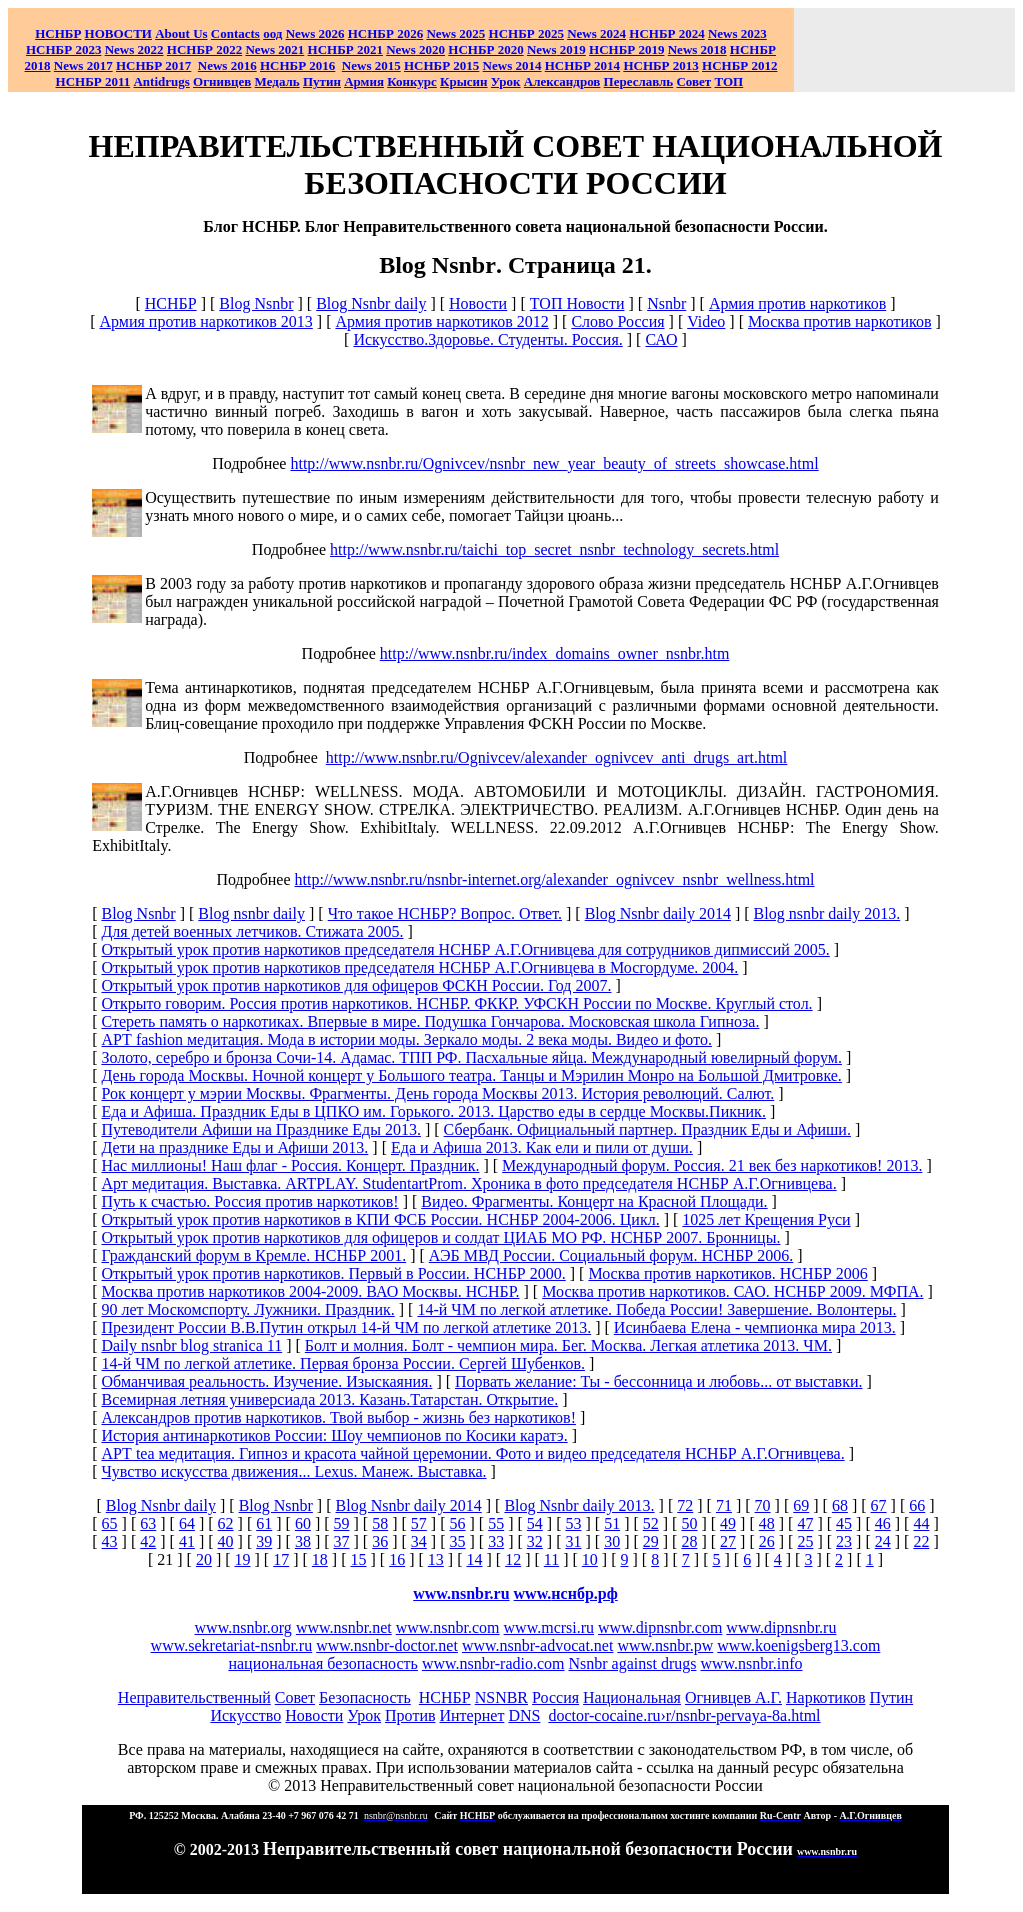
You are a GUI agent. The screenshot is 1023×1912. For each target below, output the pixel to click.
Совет (295, 1697)
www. (566, 1593)
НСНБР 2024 (666, 33)
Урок (506, 81)
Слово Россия (617, 321)
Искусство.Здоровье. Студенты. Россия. (487, 339)
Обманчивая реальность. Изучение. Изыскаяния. (266, 1381)
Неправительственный (194, 1697)
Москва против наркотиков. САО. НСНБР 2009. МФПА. (732, 1291)
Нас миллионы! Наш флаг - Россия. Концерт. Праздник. (290, 1165)
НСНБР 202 (385, 33)
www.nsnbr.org (243, 1627)
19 (243, 1559)
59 (342, 1523)
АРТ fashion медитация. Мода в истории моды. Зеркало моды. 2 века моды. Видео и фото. (406, 1039)
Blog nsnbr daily (251, 913)
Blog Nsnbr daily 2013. (579, 1505)
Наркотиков (825, 1697)
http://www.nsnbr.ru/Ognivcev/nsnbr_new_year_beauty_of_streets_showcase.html (554, 463)
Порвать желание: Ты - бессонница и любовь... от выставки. (658, 1381)
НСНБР (171, 303)
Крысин (464, 81)
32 (535, 1541)
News (582, 33)
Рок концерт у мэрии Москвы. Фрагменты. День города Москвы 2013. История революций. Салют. (437, 1093)
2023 (737, 33)
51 (612, 1523)
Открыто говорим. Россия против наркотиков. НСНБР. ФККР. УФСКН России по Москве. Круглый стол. (456, 1003)
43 (110, 1541)
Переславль (639, 81)
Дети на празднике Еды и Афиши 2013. (234, 1147)
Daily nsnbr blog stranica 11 (191, 1345)
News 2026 (315, 33)
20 (204, 1559)
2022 (134, 49)
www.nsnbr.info (751, 1663)
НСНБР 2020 (485, 49)
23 (844, 1541)
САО (661, 339)
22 (921, 1541)
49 (728, 1523)
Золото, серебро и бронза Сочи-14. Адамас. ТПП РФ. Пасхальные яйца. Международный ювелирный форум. (471, 1057)
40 (226, 1541)
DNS (524, 1715)
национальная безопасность (322, 1663)
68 (840, 1505)
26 (767, 1541)
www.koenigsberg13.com (798, 1645)
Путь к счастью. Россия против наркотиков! (249, 1201)
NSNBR (501, 1697)
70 (763, 1505)
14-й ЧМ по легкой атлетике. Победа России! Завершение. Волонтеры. (656, 1309)
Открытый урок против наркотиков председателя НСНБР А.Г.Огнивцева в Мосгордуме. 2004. (419, 967)
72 (685, 1505)
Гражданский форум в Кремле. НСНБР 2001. (253, 1255)
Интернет (472, 1715)
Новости (478, 303)
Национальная (632, 1697)
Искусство (245, 1715)
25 (805, 1541)
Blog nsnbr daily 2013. (827, 913)
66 (917, 1505)
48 (767, 1523)
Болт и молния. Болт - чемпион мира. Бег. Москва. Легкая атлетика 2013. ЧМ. (568, 1345)
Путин (891, 1697)
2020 (415, 49)
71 (724, 1505)
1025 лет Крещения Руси (766, 1219)
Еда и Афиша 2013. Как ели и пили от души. (542, 1147)
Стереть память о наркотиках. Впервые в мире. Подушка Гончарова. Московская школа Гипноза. (430, 1021)
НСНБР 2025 (526, 33)
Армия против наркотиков (797, 303)
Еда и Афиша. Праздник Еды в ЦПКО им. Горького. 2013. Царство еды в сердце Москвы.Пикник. (433, 1111)
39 (264, 1541)
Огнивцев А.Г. (733, 1697)
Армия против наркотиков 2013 (205, 321)
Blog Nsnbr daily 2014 (658, 913)
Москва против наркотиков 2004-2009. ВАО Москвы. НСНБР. (310, 1291)
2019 (556, 49)
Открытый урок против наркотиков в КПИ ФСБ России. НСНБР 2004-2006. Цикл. (380, 1219)
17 (281, 1559)
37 (342, 1541)
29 (651, 1541)
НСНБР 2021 (345, 49)
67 (879, 1505)
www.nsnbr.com (448, 1627)
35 (458, 1541)
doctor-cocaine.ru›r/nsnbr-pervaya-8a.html (684, 1715)
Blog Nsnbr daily (371, 303)
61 (264, 1523)
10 (590, 1559)
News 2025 (455, 33)
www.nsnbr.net (344, 1627)
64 (187, 1523)
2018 (697, 49)
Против (410, 1715)
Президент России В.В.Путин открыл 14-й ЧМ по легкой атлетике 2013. (346, 1327)
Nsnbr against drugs (632, 1663)
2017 (83, 65)
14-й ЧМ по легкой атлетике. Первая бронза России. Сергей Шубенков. (342, 1363)
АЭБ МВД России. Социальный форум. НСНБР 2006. (611, 1255)
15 (359, 1559)
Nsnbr (666, 303)
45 (844, 1523)
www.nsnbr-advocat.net (537, 1645)
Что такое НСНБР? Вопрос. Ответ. (445, 913)
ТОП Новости (577, 303)
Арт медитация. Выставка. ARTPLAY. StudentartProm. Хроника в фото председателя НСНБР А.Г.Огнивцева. (468, 1183)
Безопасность (365, 1697)
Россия (555, 1697)
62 (226, 1523)
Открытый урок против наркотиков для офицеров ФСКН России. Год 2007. (356, 985)
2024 (611, 33)
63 (148, 1523)
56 (458, 1523)
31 (573, 1541)
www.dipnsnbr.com (660, 1627)
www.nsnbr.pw (665, 1645)
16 (397, 1559)
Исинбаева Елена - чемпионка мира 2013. (755, 1327)
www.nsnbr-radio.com (493, 1663)
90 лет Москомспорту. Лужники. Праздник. (247, 1309)
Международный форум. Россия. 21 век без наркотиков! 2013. (712, 1165)
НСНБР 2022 (204, 49)
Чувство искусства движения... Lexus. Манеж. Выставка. (293, 1471)
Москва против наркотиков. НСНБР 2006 (727, 1273)
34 (419, 1541)
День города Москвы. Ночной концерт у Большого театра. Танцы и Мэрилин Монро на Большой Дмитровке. (471, 1075)
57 (419, 1523)
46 (883, 1523)
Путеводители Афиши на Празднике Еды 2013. (261, 1129)
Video (706, 321)
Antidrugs (161, 81)
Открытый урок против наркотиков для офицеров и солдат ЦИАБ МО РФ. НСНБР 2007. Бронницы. (440, 1237)
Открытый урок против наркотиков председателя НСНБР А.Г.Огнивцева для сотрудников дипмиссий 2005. (465, 949)
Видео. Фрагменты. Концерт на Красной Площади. (594, 1201)
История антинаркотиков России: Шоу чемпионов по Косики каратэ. (334, 1435)
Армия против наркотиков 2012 (441, 321)
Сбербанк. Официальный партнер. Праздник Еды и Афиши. (647, 1129)
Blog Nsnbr (256, 303)
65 (110, 1523)
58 (380, 1523)
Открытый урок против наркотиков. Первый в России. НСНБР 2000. (333, 1273)
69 (801, 1505)
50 (689, 1523)
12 (513, 1559)
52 (651, 1523)
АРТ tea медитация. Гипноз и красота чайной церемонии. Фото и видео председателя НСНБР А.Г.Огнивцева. (472, 1453)
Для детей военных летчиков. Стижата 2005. (252, 931)
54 (535, 1523)
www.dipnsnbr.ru (781, 1627)
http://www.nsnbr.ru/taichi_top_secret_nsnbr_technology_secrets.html (554, 549)
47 (805, 1523)
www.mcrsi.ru (549, 1627)
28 (689, 1541)
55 (496, 1523)
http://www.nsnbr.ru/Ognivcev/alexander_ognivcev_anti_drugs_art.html (557, 757)
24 (883, 1541)
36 (380, 1541)
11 (551, 1559)
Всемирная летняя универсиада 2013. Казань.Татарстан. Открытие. (329, 1399)
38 (303, 1541)
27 (728, 1541)
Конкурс (412, 81)
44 (921, 1523)
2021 (274, 49)
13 (436, 1559)
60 (303, 1523)
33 (496, 1541)
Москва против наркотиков (840, 321)
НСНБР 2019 (626, 49)
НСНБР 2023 (63, 49)
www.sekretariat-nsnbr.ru (232, 1645)
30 (612, 1541)
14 (474, 1559)
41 (187, 1541)
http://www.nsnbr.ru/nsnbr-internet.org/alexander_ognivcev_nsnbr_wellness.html (555, 879)
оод (272, 33)
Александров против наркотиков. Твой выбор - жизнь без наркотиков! (338, 1417)
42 (148, 1541)
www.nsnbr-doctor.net (387, 1645)
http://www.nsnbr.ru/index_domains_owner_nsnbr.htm (555, 653)
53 (573, 1523)
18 (320, 1559)
